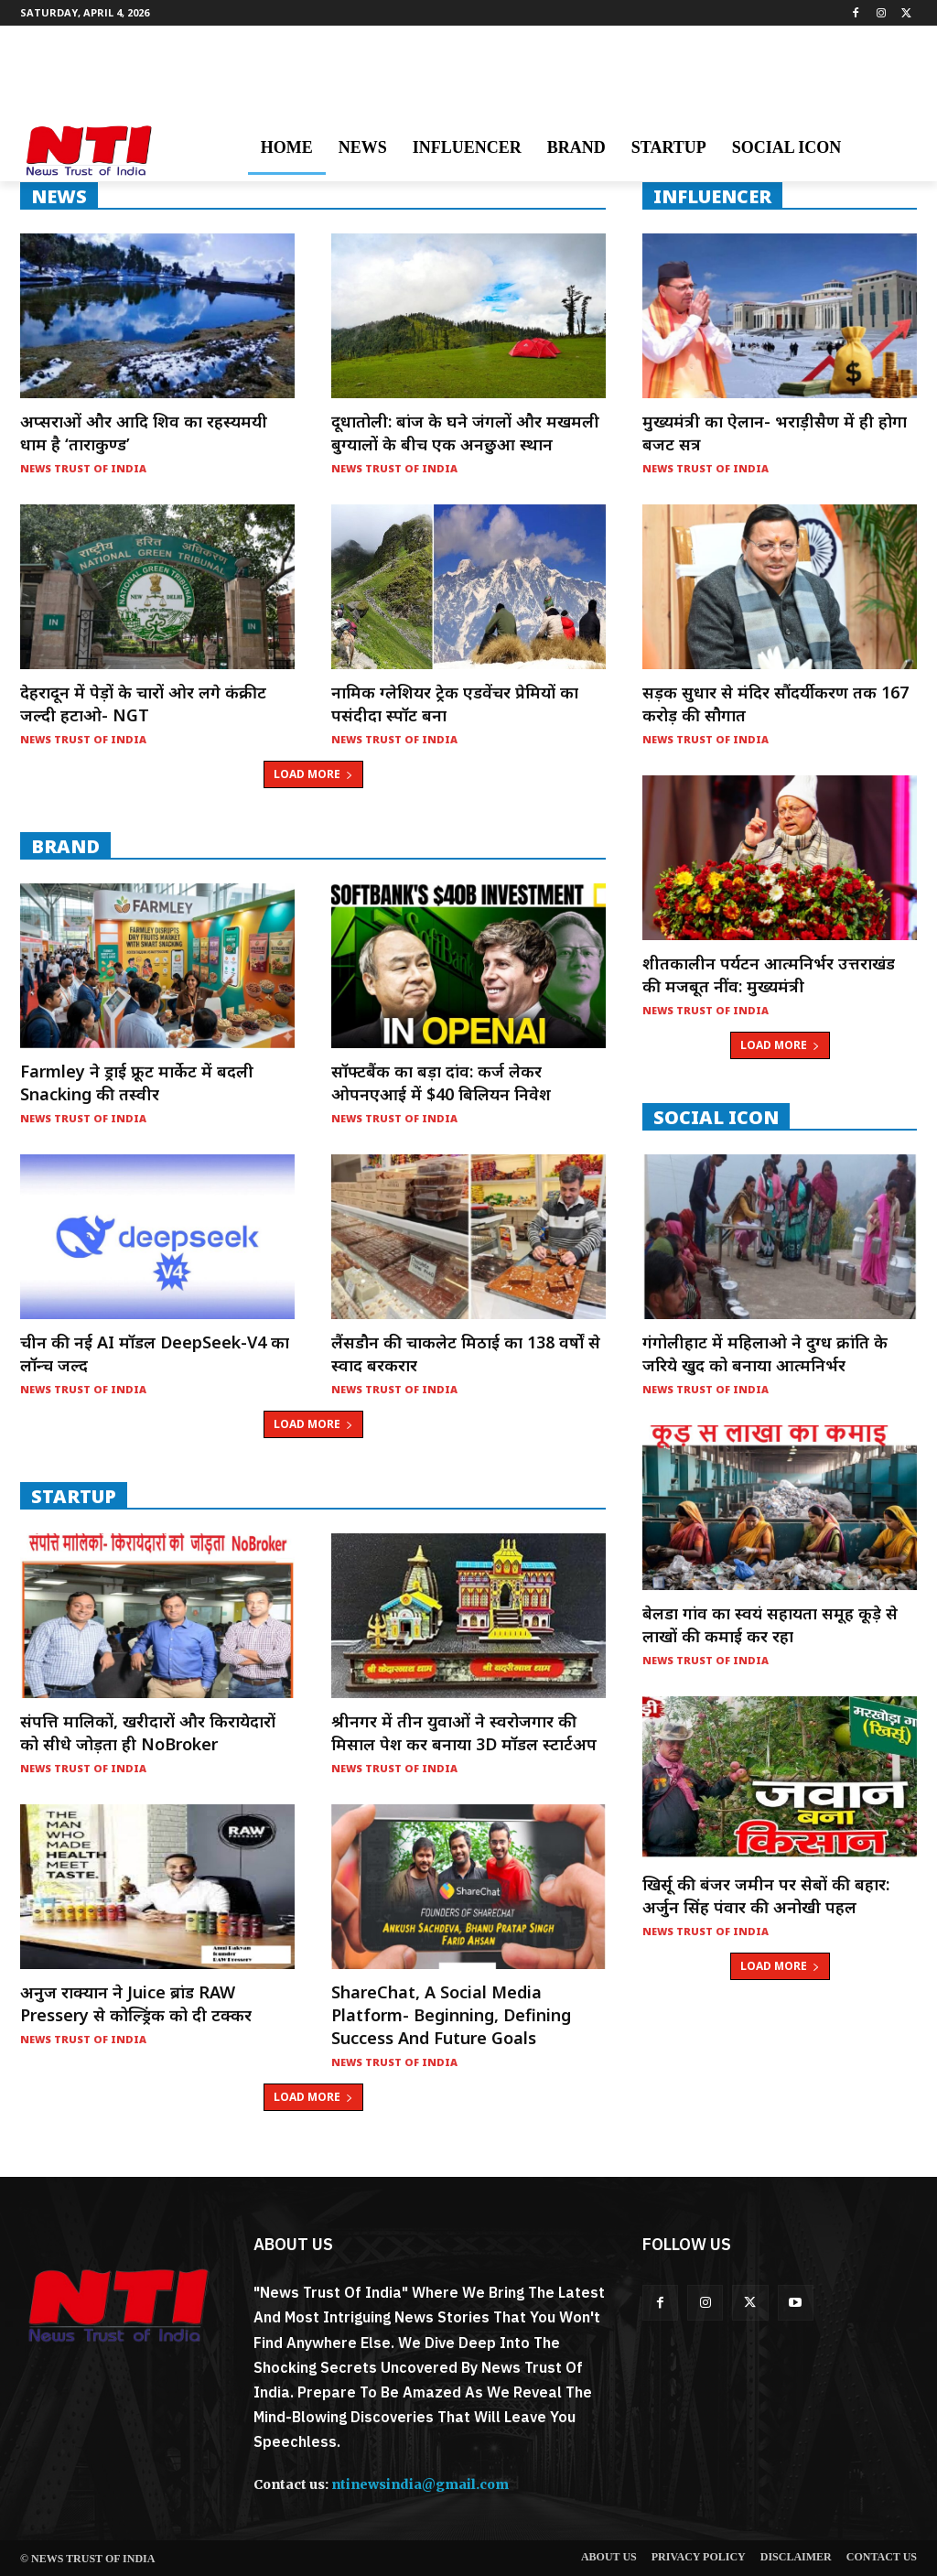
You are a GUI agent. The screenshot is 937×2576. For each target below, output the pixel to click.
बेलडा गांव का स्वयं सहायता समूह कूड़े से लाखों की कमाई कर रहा (770, 1624)
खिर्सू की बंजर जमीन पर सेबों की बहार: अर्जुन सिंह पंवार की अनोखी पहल (765, 1895)
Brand (65, 846)
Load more (313, 774)
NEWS (59, 196)
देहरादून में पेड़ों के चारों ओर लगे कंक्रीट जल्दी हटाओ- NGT (143, 703)
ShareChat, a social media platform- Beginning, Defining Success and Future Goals (451, 2015)
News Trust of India (83, 468)
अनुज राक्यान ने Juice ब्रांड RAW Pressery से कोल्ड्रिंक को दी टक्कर (136, 2003)
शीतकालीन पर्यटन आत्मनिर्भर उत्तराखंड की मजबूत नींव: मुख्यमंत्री (768, 974)
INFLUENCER (712, 196)
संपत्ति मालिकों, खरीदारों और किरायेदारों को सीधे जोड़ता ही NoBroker (147, 1732)
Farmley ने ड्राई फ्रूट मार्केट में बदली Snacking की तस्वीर (136, 1082)
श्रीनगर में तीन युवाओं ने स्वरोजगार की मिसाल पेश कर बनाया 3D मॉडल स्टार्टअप (464, 1732)
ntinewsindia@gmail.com (420, 2484)
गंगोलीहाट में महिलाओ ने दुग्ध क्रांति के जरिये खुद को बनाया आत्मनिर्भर (765, 1353)
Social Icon (716, 1117)
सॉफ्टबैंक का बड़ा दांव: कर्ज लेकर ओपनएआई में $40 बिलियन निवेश (441, 1082)
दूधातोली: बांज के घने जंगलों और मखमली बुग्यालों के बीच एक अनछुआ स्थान (465, 432)
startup (73, 1496)
